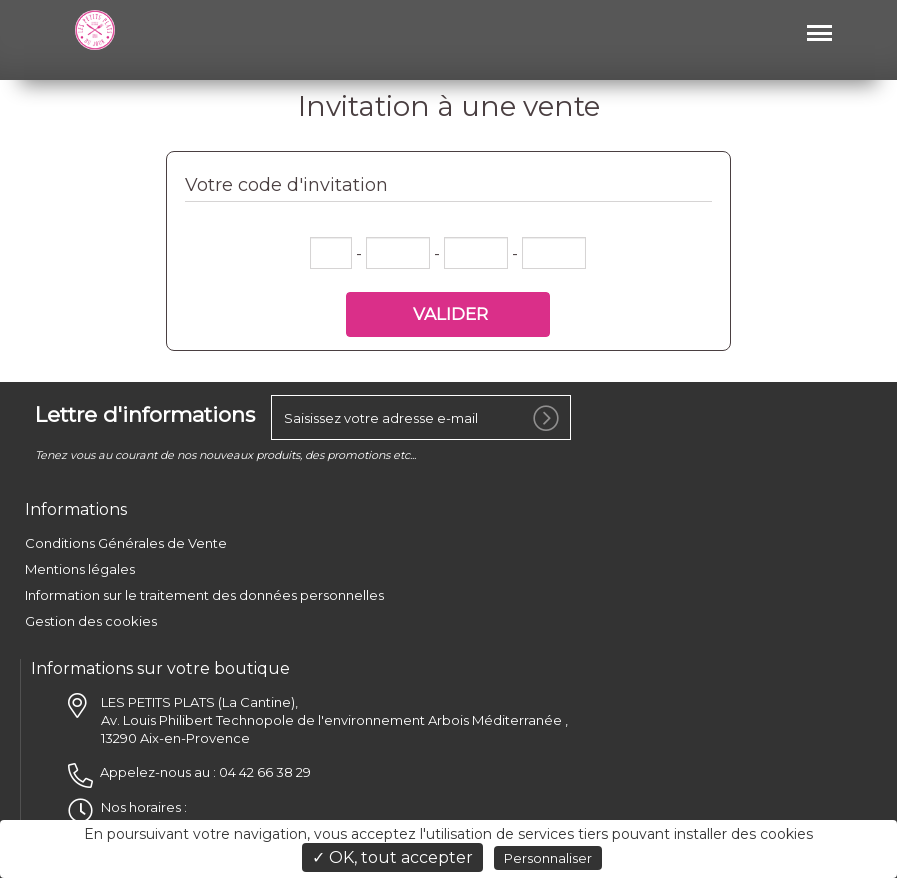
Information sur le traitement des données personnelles (204, 595)
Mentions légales (80, 569)
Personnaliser (548, 858)
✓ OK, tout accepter (392, 857)
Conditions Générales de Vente (126, 543)
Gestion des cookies (91, 621)
